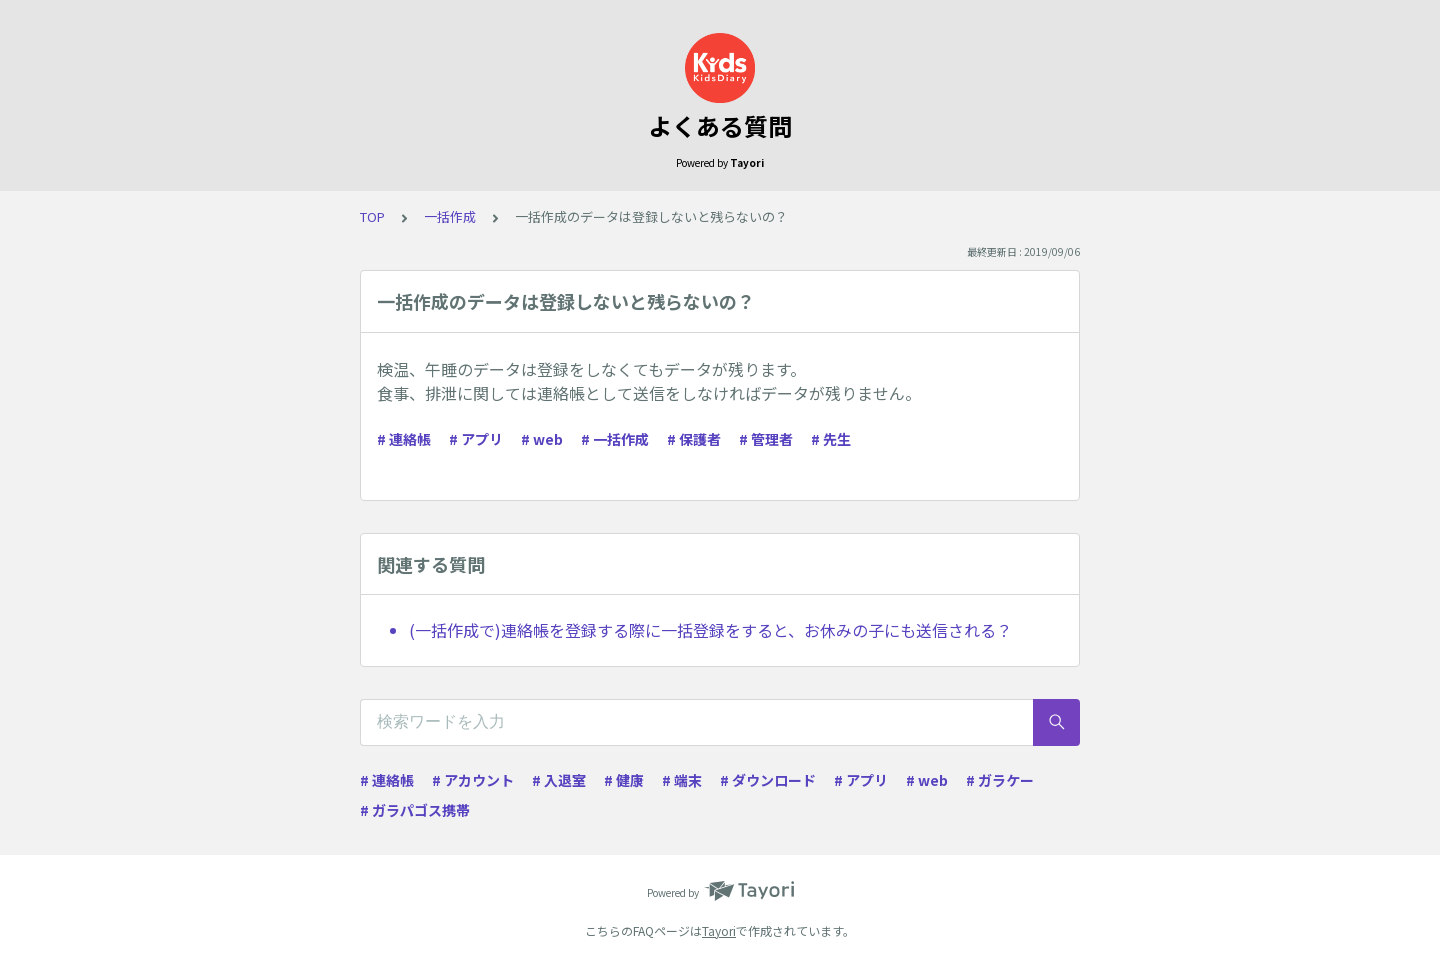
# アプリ (476, 439)
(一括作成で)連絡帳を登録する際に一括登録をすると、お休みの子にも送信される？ (710, 630)
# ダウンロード (768, 780)
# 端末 (682, 780)
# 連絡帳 (404, 439)
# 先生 (831, 439)
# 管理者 (766, 439)
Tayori (719, 930)
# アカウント (473, 780)
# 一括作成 (615, 439)
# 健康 (624, 780)
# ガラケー (1000, 780)
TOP (372, 216)
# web (542, 439)
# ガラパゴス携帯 (415, 810)
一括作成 (450, 216)
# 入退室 (559, 780)
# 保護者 (694, 439)
